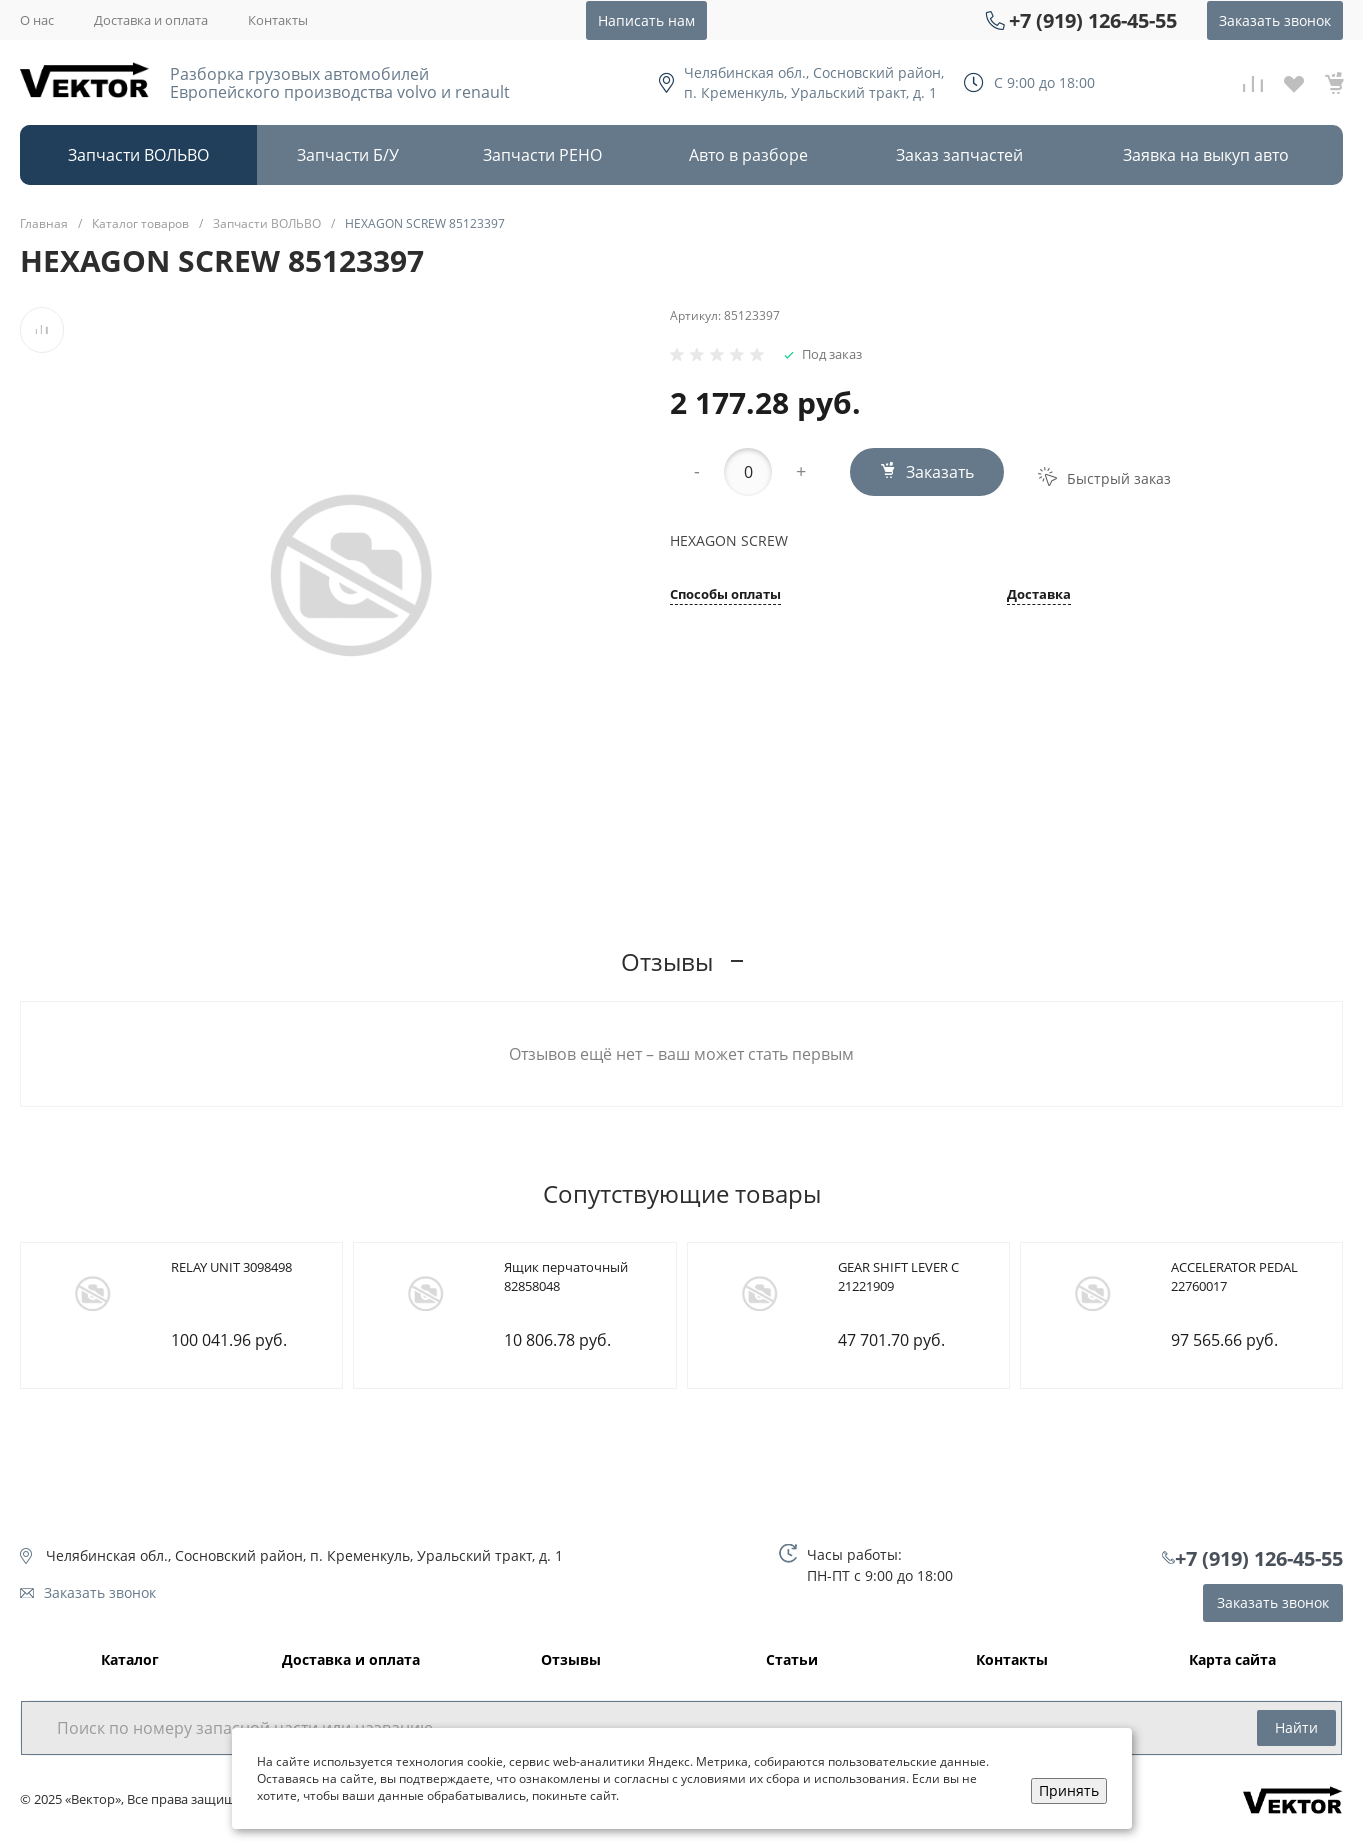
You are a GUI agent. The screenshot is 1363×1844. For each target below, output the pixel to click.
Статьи (792, 1660)
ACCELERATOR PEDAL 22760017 (1234, 1277)
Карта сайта (1232, 1660)
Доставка (1039, 595)
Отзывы (571, 1660)
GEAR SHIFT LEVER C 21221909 (898, 1277)
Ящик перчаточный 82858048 (566, 1277)
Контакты (278, 20)
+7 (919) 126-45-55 (1093, 20)
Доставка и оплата (151, 20)
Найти (1296, 1727)
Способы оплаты (725, 595)
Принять (1069, 1790)
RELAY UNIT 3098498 (231, 1267)
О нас (37, 20)
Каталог (130, 1660)
